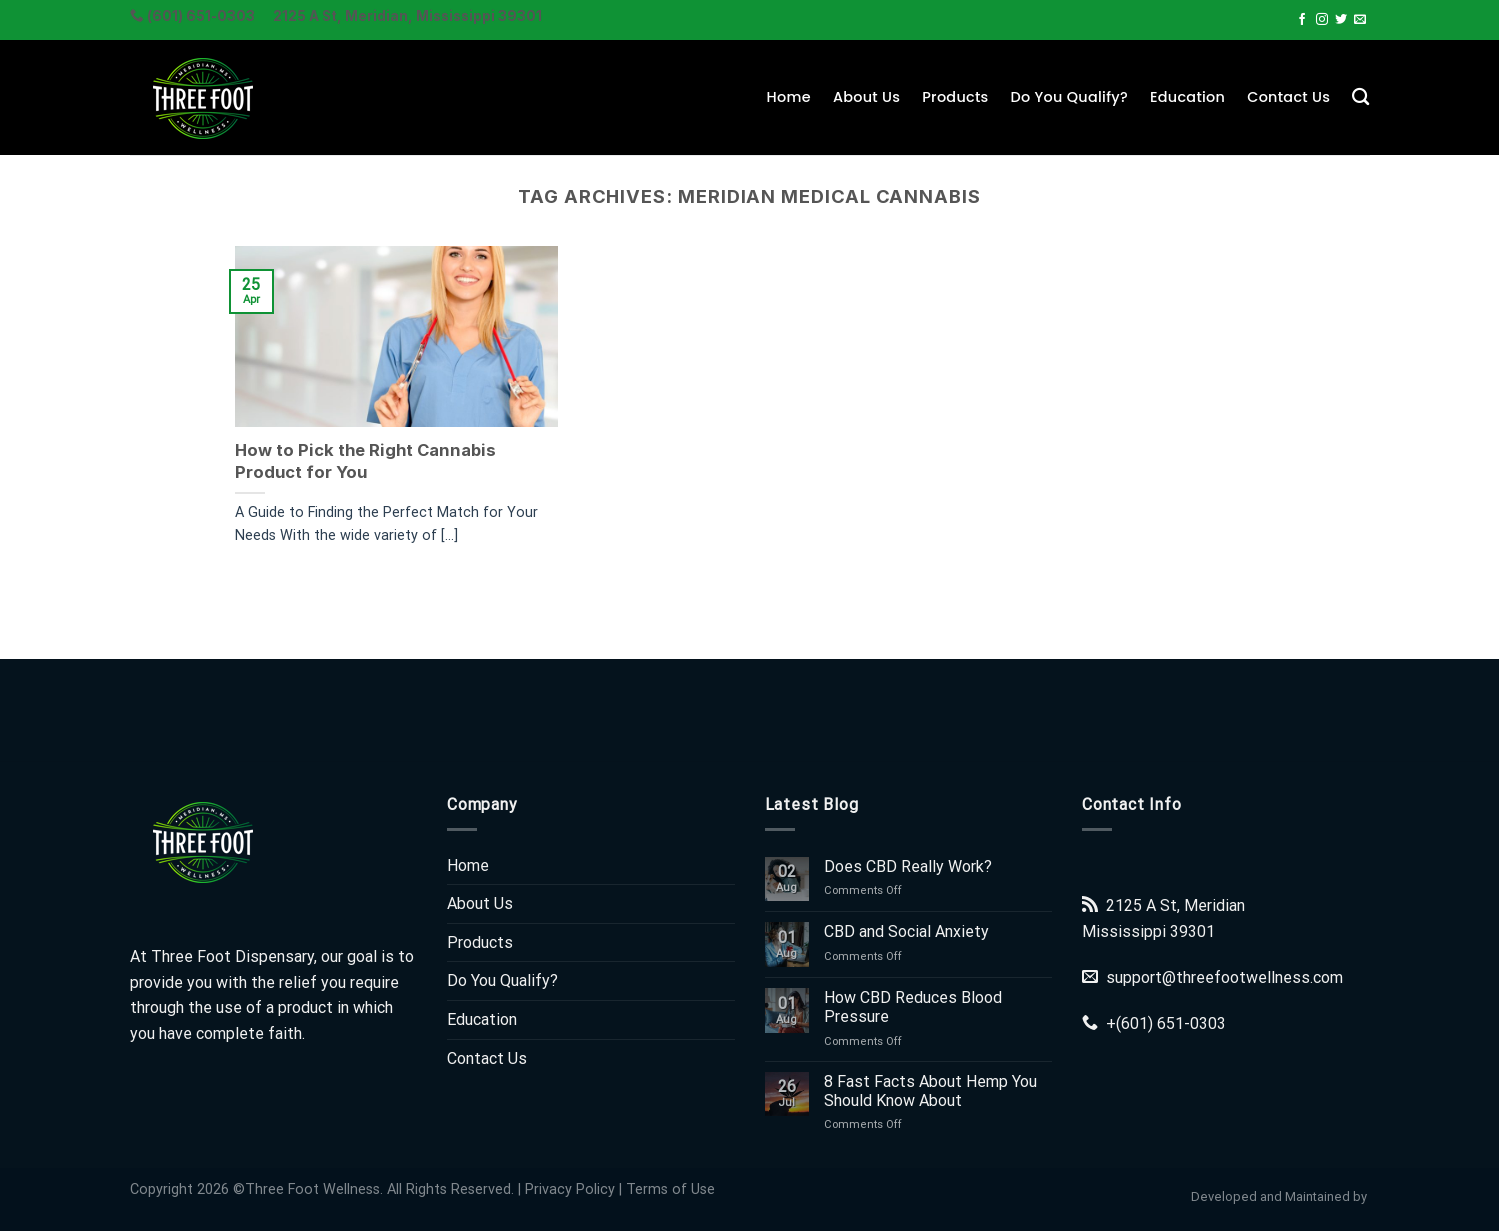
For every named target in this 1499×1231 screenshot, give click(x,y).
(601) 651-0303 (1171, 1023)
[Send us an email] (1360, 20)
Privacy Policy (570, 1189)
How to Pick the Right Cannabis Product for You (365, 461)
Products (955, 97)
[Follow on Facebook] (1302, 20)
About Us (866, 97)
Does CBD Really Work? (908, 866)
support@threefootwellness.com (1224, 977)
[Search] (1360, 97)
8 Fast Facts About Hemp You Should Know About (930, 1091)
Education (1187, 97)
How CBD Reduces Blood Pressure (913, 1007)
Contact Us (1288, 97)
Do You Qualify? (1069, 97)
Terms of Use (670, 1189)
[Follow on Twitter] (1341, 20)
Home (789, 97)
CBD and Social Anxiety (906, 931)
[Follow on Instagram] (1322, 20)
